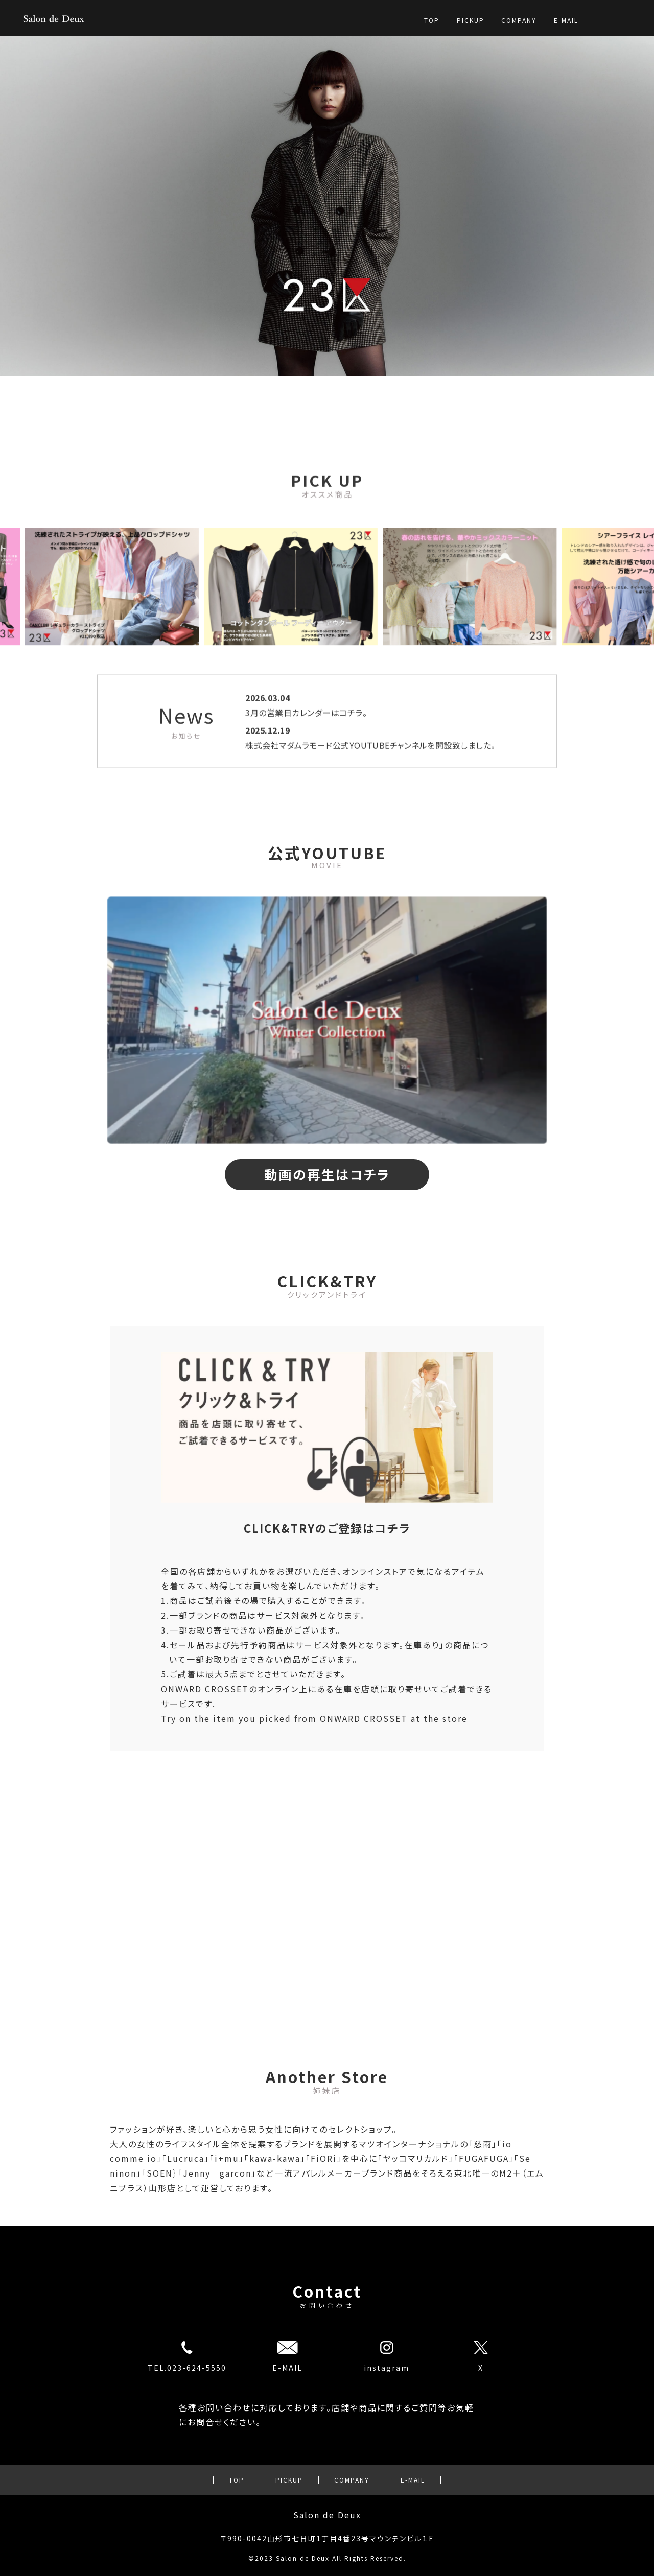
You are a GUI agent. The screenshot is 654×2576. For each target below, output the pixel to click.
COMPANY (518, 20)
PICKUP (470, 20)
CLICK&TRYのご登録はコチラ (327, 1528)
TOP (431, 20)
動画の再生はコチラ (327, 1174)
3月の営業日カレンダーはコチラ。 (306, 764)
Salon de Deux (327, 2515)
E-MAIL (566, 20)
